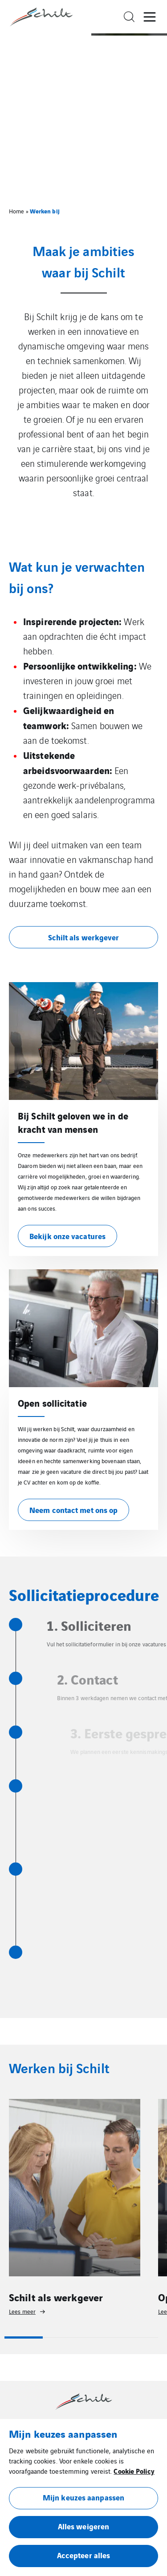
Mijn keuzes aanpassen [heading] (63, 2433)
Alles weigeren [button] (83, 2526)
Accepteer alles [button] (83, 2554)
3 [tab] (100, 2337)
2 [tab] (62, 2337)
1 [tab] (23, 2337)
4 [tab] (139, 2337)
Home (16, 211)
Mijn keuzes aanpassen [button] (83, 2497)
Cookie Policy (134, 2471)
